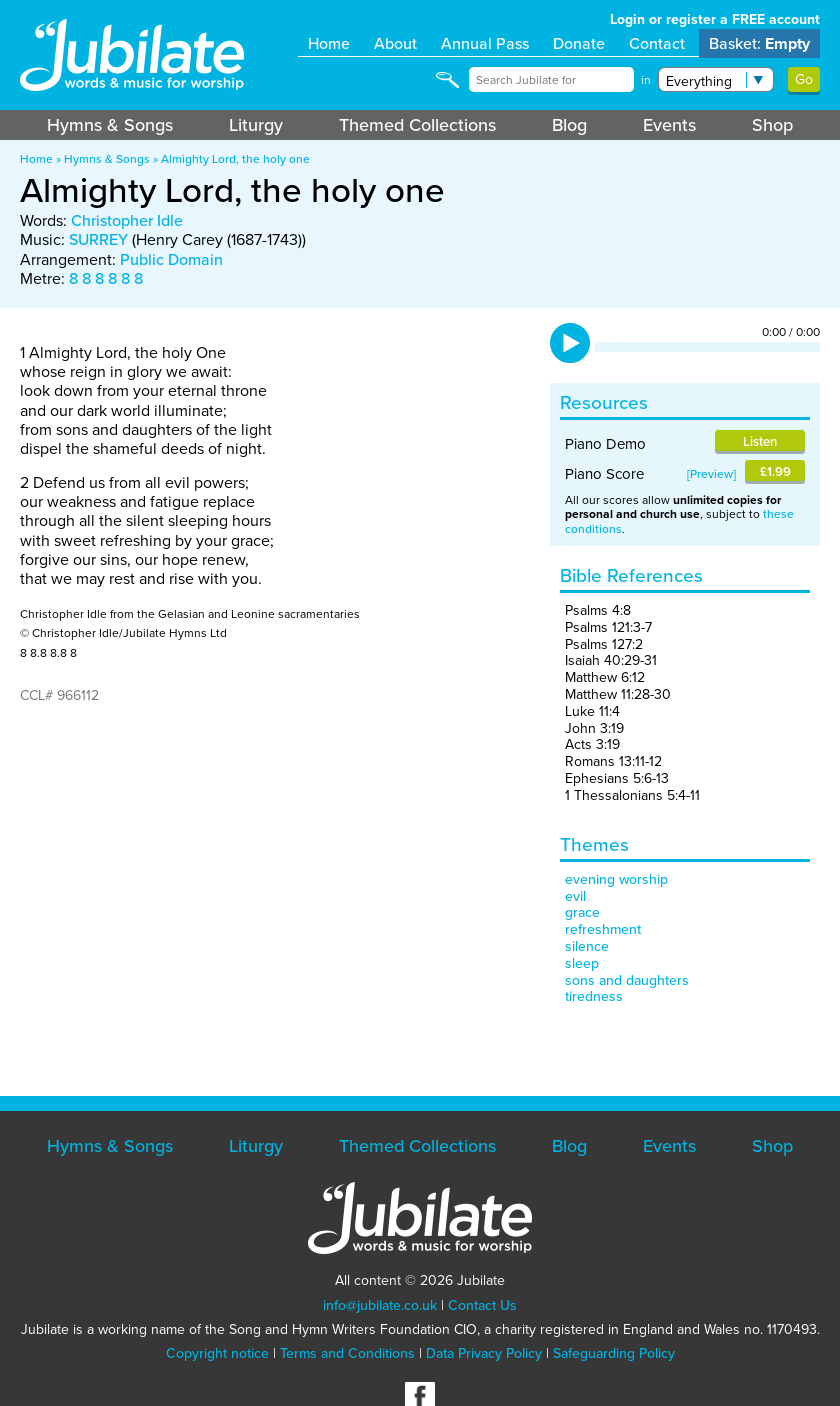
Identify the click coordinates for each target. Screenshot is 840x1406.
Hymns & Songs (110, 125)
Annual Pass (485, 43)
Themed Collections (417, 125)
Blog (569, 125)
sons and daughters (627, 980)
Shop (772, 125)
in (646, 80)
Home (329, 43)
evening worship (616, 879)
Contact (657, 43)
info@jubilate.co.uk (380, 1305)
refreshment (603, 929)
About (395, 43)
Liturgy (256, 125)
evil (575, 896)
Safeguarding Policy (614, 1353)
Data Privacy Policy (484, 1353)
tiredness (594, 996)
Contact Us (482, 1305)
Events (669, 125)
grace (582, 912)
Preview (711, 474)
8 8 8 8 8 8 (106, 278)
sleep (582, 963)
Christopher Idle (127, 220)
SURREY (98, 239)
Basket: (759, 43)
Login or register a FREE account (715, 19)
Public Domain (171, 259)
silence (587, 946)
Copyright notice (217, 1353)
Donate (579, 43)
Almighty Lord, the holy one (235, 159)
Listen (760, 441)
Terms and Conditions (347, 1353)
